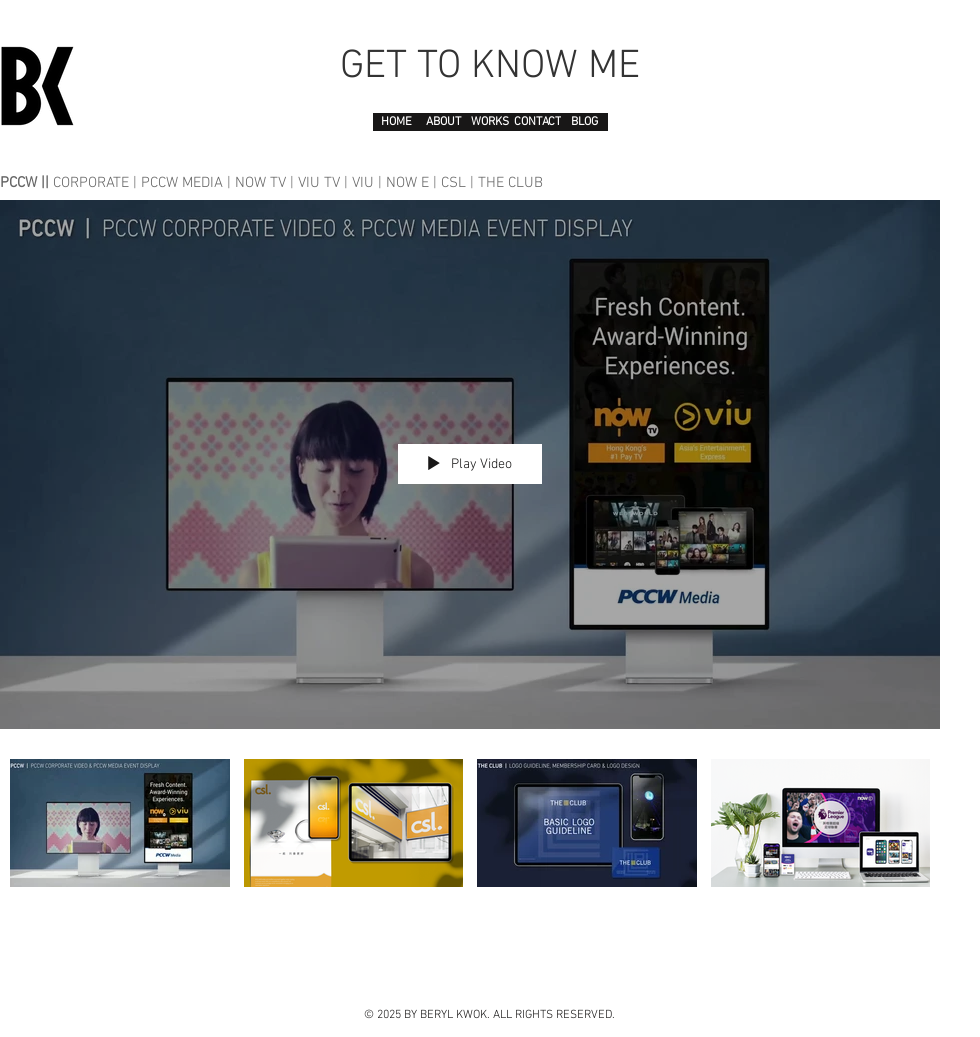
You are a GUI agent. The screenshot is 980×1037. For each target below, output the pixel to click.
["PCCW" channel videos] (470, 846)
